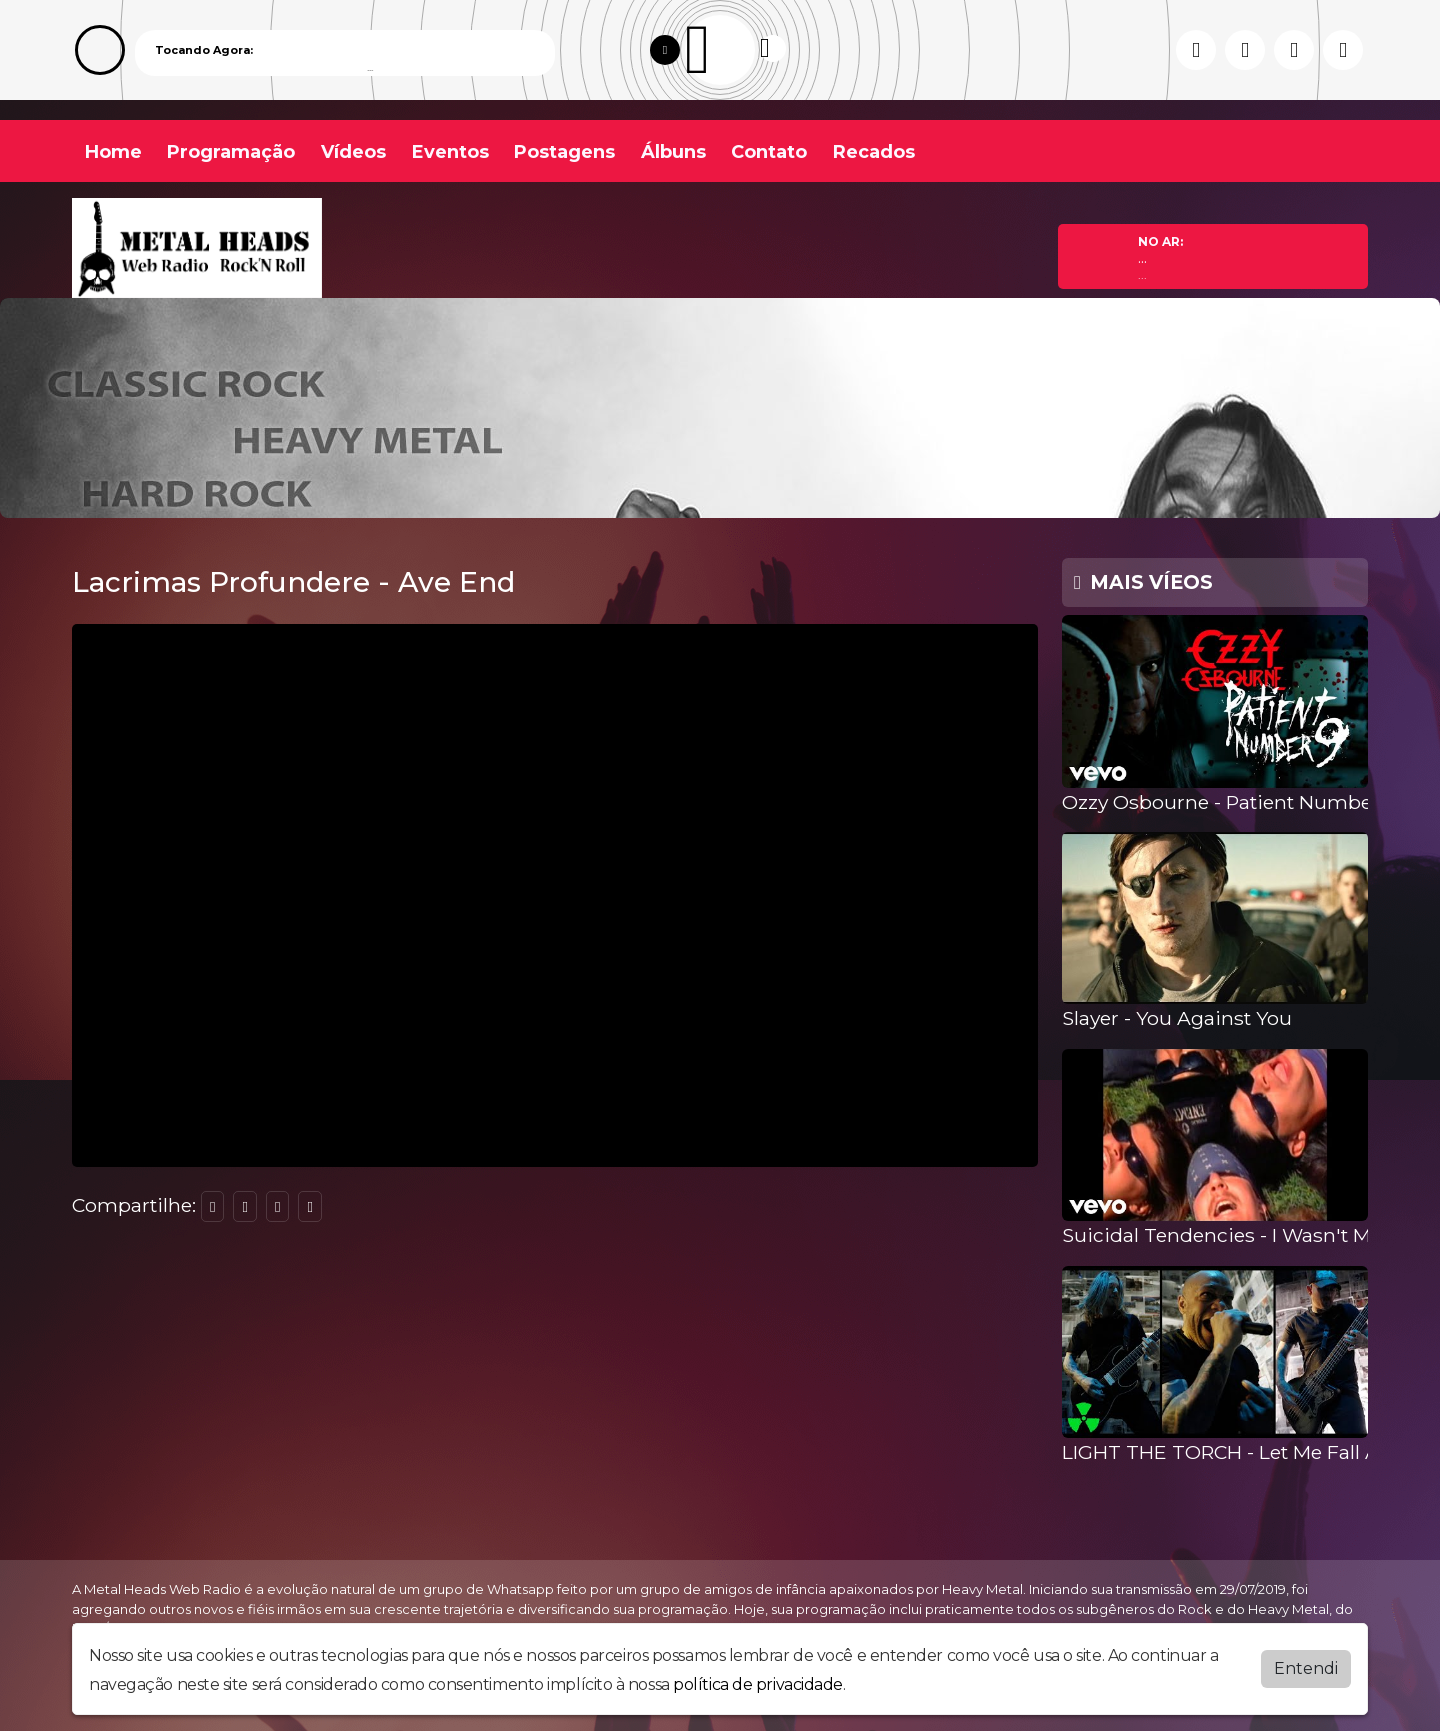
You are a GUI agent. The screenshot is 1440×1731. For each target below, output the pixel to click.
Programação (231, 152)
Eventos (450, 152)
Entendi (1306, 1668)
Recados (874, 152)
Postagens (564, 152)
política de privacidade (758, 1684)
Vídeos (353, 152)
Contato (769, 152)
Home (113, 152)
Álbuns (673, 152)
